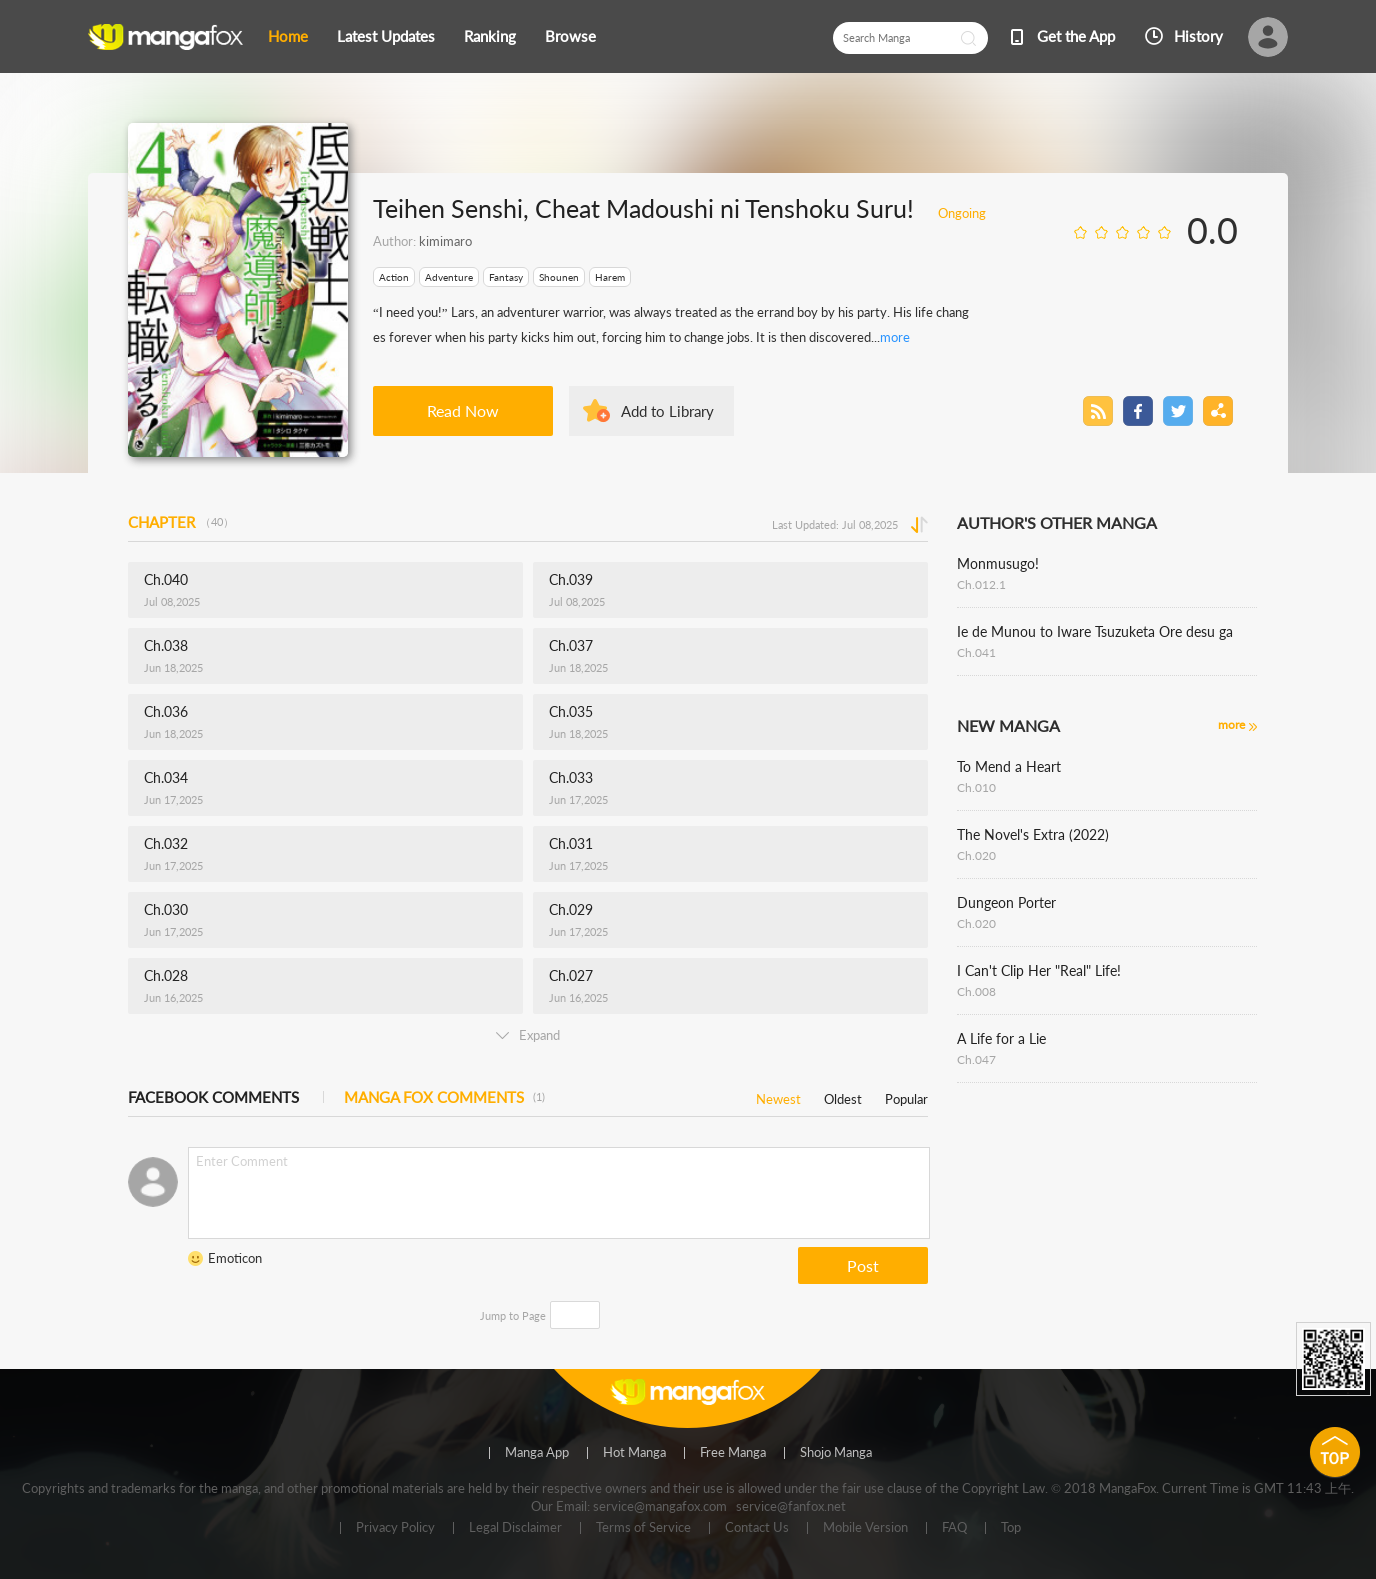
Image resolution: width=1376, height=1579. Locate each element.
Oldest (843, 1095)
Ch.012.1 (981, 584)
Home (288, 36)
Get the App (1076, 36)
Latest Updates (386, 36)
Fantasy (506, 277)
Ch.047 (976, 1059)
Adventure (449, 277)
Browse (570, 36)
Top (1011, 1528)
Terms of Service (643, 1528)
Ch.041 (976, 652)
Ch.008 (976, 991)
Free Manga (733, 1453)
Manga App (537, 1453)
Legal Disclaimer (515, 1528)
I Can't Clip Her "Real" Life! (1039, 970)
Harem (610, 277)
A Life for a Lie (1001, 1038)
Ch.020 (976, 855)
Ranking (490, 36)
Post (863, 1265)
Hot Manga (634, 1453)
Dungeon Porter (1006, 902)
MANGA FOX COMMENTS (444, 1097)
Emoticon (235, 1258)
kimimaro (445, 241)
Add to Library (667, 411)
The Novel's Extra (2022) (1033, 834)
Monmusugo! (998, 563)
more (895, 337)
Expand (528, 1035)
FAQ (954, 1528)
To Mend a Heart (1009, 766)
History (1198, 36)
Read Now (463, 410)
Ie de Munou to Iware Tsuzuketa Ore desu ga (1095, 631)
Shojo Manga (836, 1453)
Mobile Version (865, 1528)
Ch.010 (976, 787)
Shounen (559, 277)
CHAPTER (181, 522)
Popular (906, 1095)
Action (394, 277)
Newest (778, 1095)
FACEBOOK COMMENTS (213, 1097)
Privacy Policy (395, 1528)
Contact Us (757, 1528)
